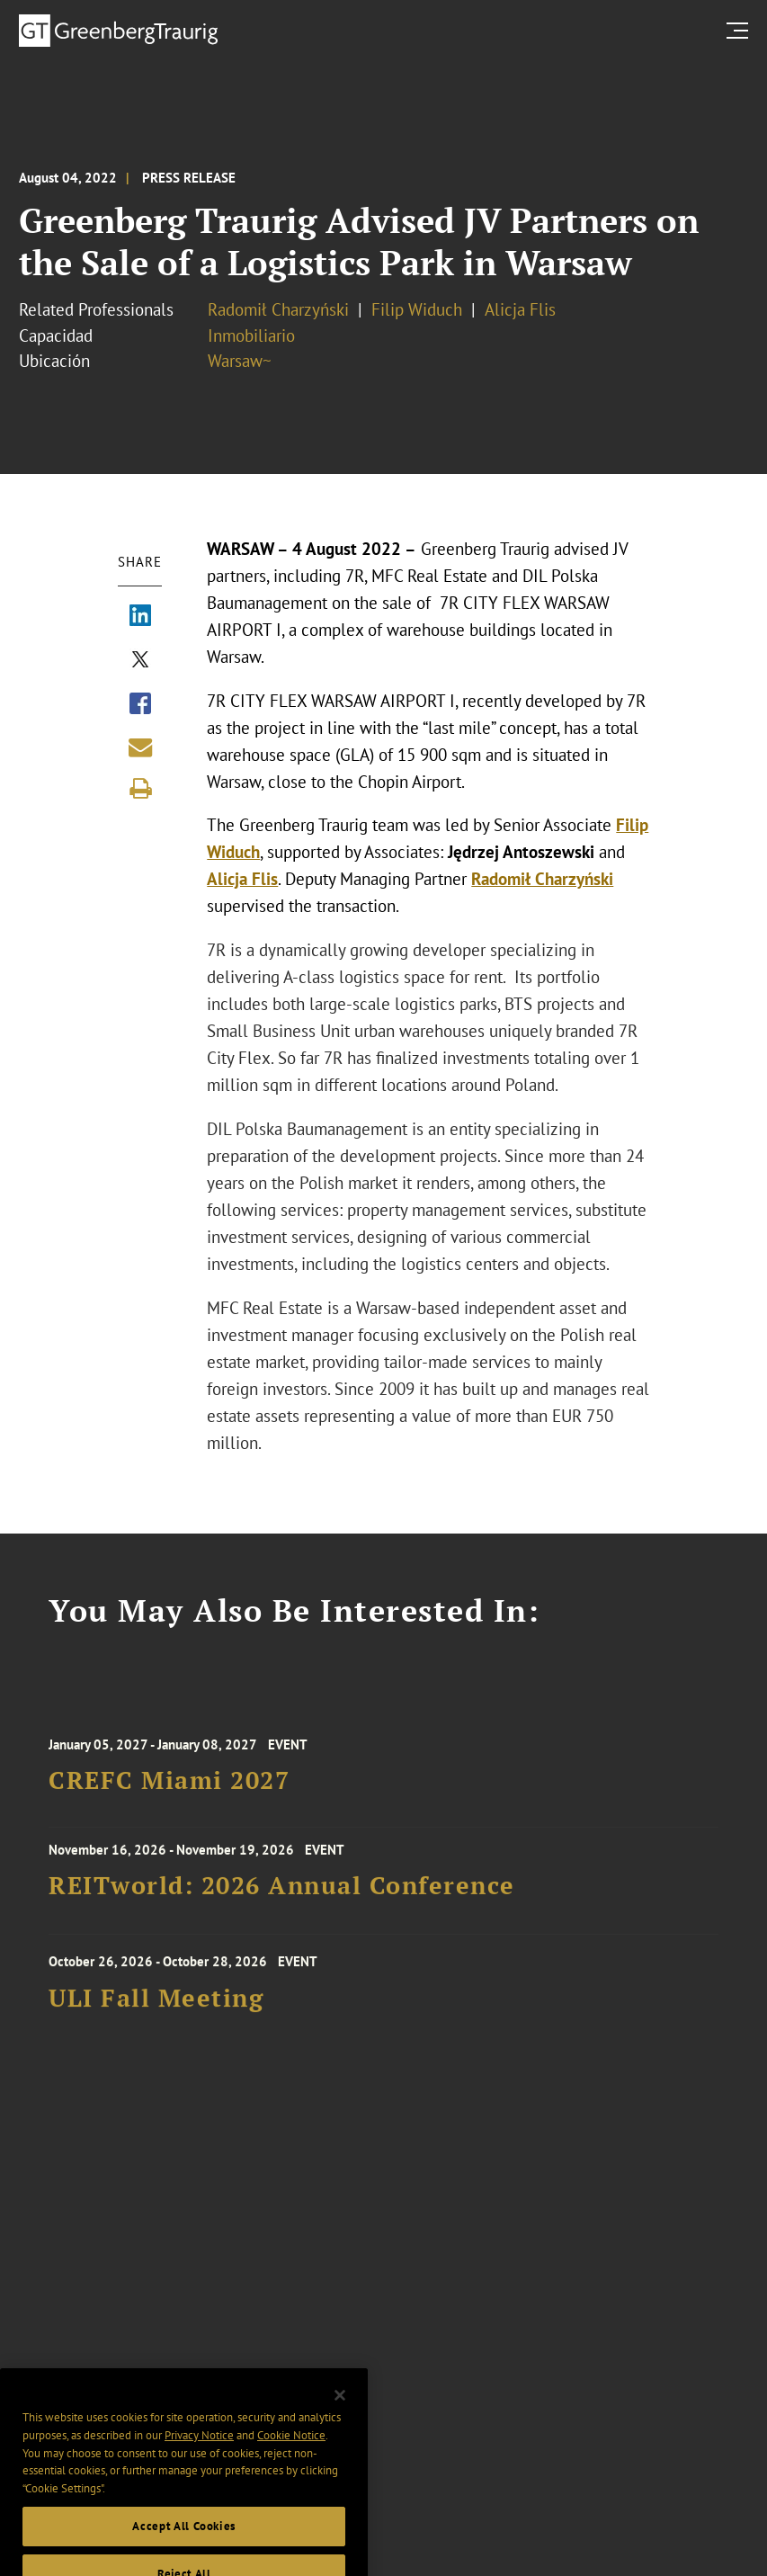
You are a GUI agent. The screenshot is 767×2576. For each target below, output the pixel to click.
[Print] (140, 789)
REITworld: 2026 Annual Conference (282, 1895)
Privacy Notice (199, 2466)
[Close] (339, 2426)
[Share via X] (140, 661)
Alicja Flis (520, 309)
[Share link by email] (140, 747)
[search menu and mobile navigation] (741, 30)
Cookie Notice (291, 2466)
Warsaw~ (240, 360)
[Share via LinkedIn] (140, 617)
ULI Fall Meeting (156, 2011)
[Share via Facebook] (140, 705)
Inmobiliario (251, 335)
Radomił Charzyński (278, 309)
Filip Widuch (416, 309)
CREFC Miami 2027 (169, 1793)
